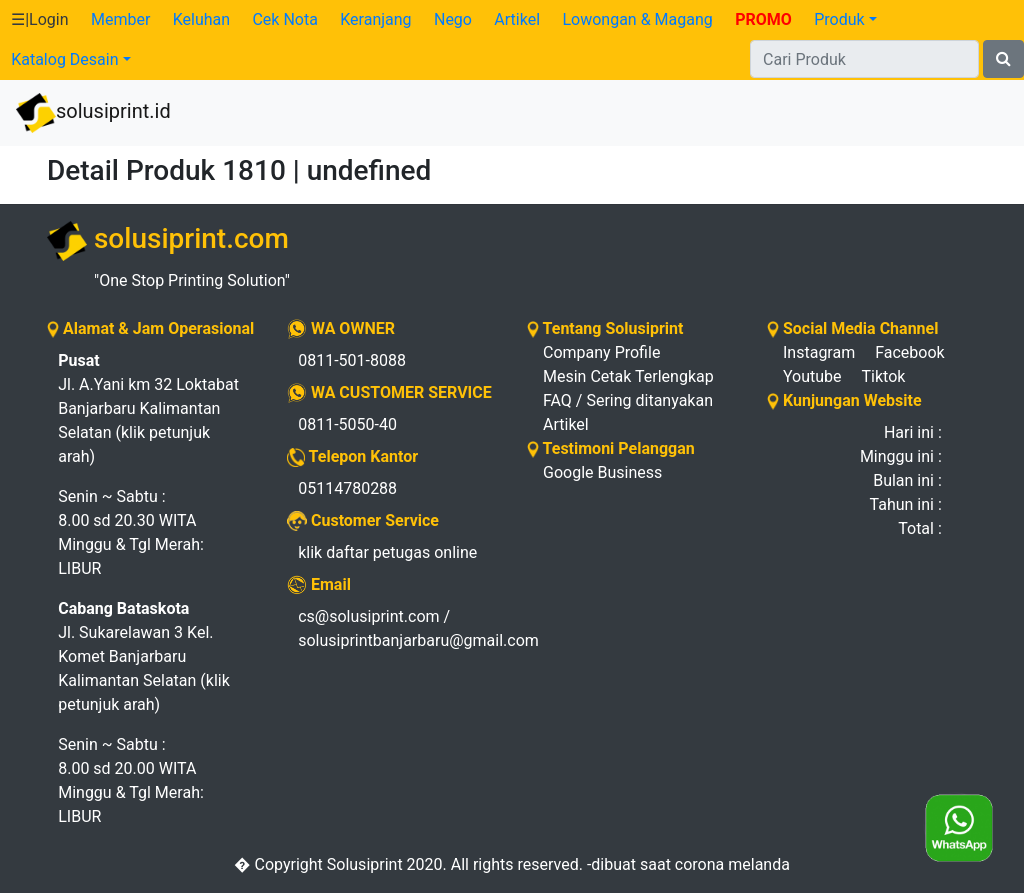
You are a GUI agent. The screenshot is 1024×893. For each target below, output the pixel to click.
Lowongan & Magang (637, 19)
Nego (453, 19)
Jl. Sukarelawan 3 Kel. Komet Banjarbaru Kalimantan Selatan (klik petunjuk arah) (144, 656)
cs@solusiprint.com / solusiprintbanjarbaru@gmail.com (397, 628)
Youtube (812, 376)
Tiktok (884, 376)
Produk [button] (839, 19)
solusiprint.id (93, 113)
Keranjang (375, 19)
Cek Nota (284, 19)
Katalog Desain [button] (64, 59)
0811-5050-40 (347, 424)
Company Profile (601, 352)
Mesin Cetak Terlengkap (628, 376)
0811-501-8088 (352, 360)
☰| (39, 19)
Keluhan (201, 19)
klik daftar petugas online (387, 552)
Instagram (819, 352)
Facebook (909, 352)
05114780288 (347, 488)
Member (120, 19)
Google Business (602, 472)
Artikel (517, 19)
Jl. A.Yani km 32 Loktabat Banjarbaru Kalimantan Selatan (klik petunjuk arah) (148, 408)
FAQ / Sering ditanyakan (628, 400)
